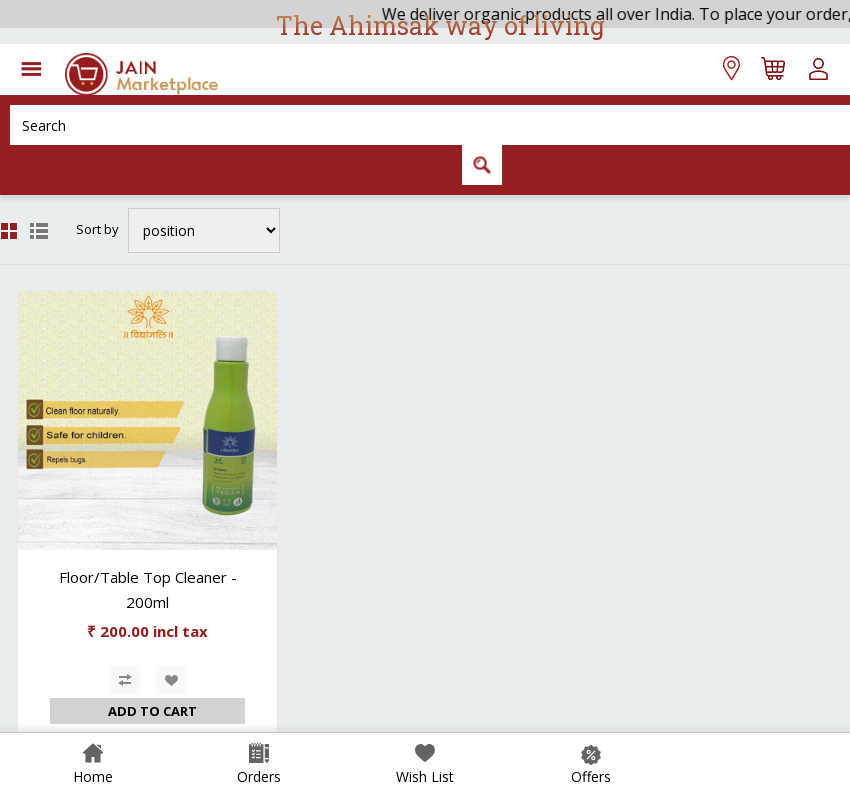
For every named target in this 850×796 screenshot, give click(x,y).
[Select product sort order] (204, 230)
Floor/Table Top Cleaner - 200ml (148, 589)
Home (93, 776)
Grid (9, 231)
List (39, 231)
